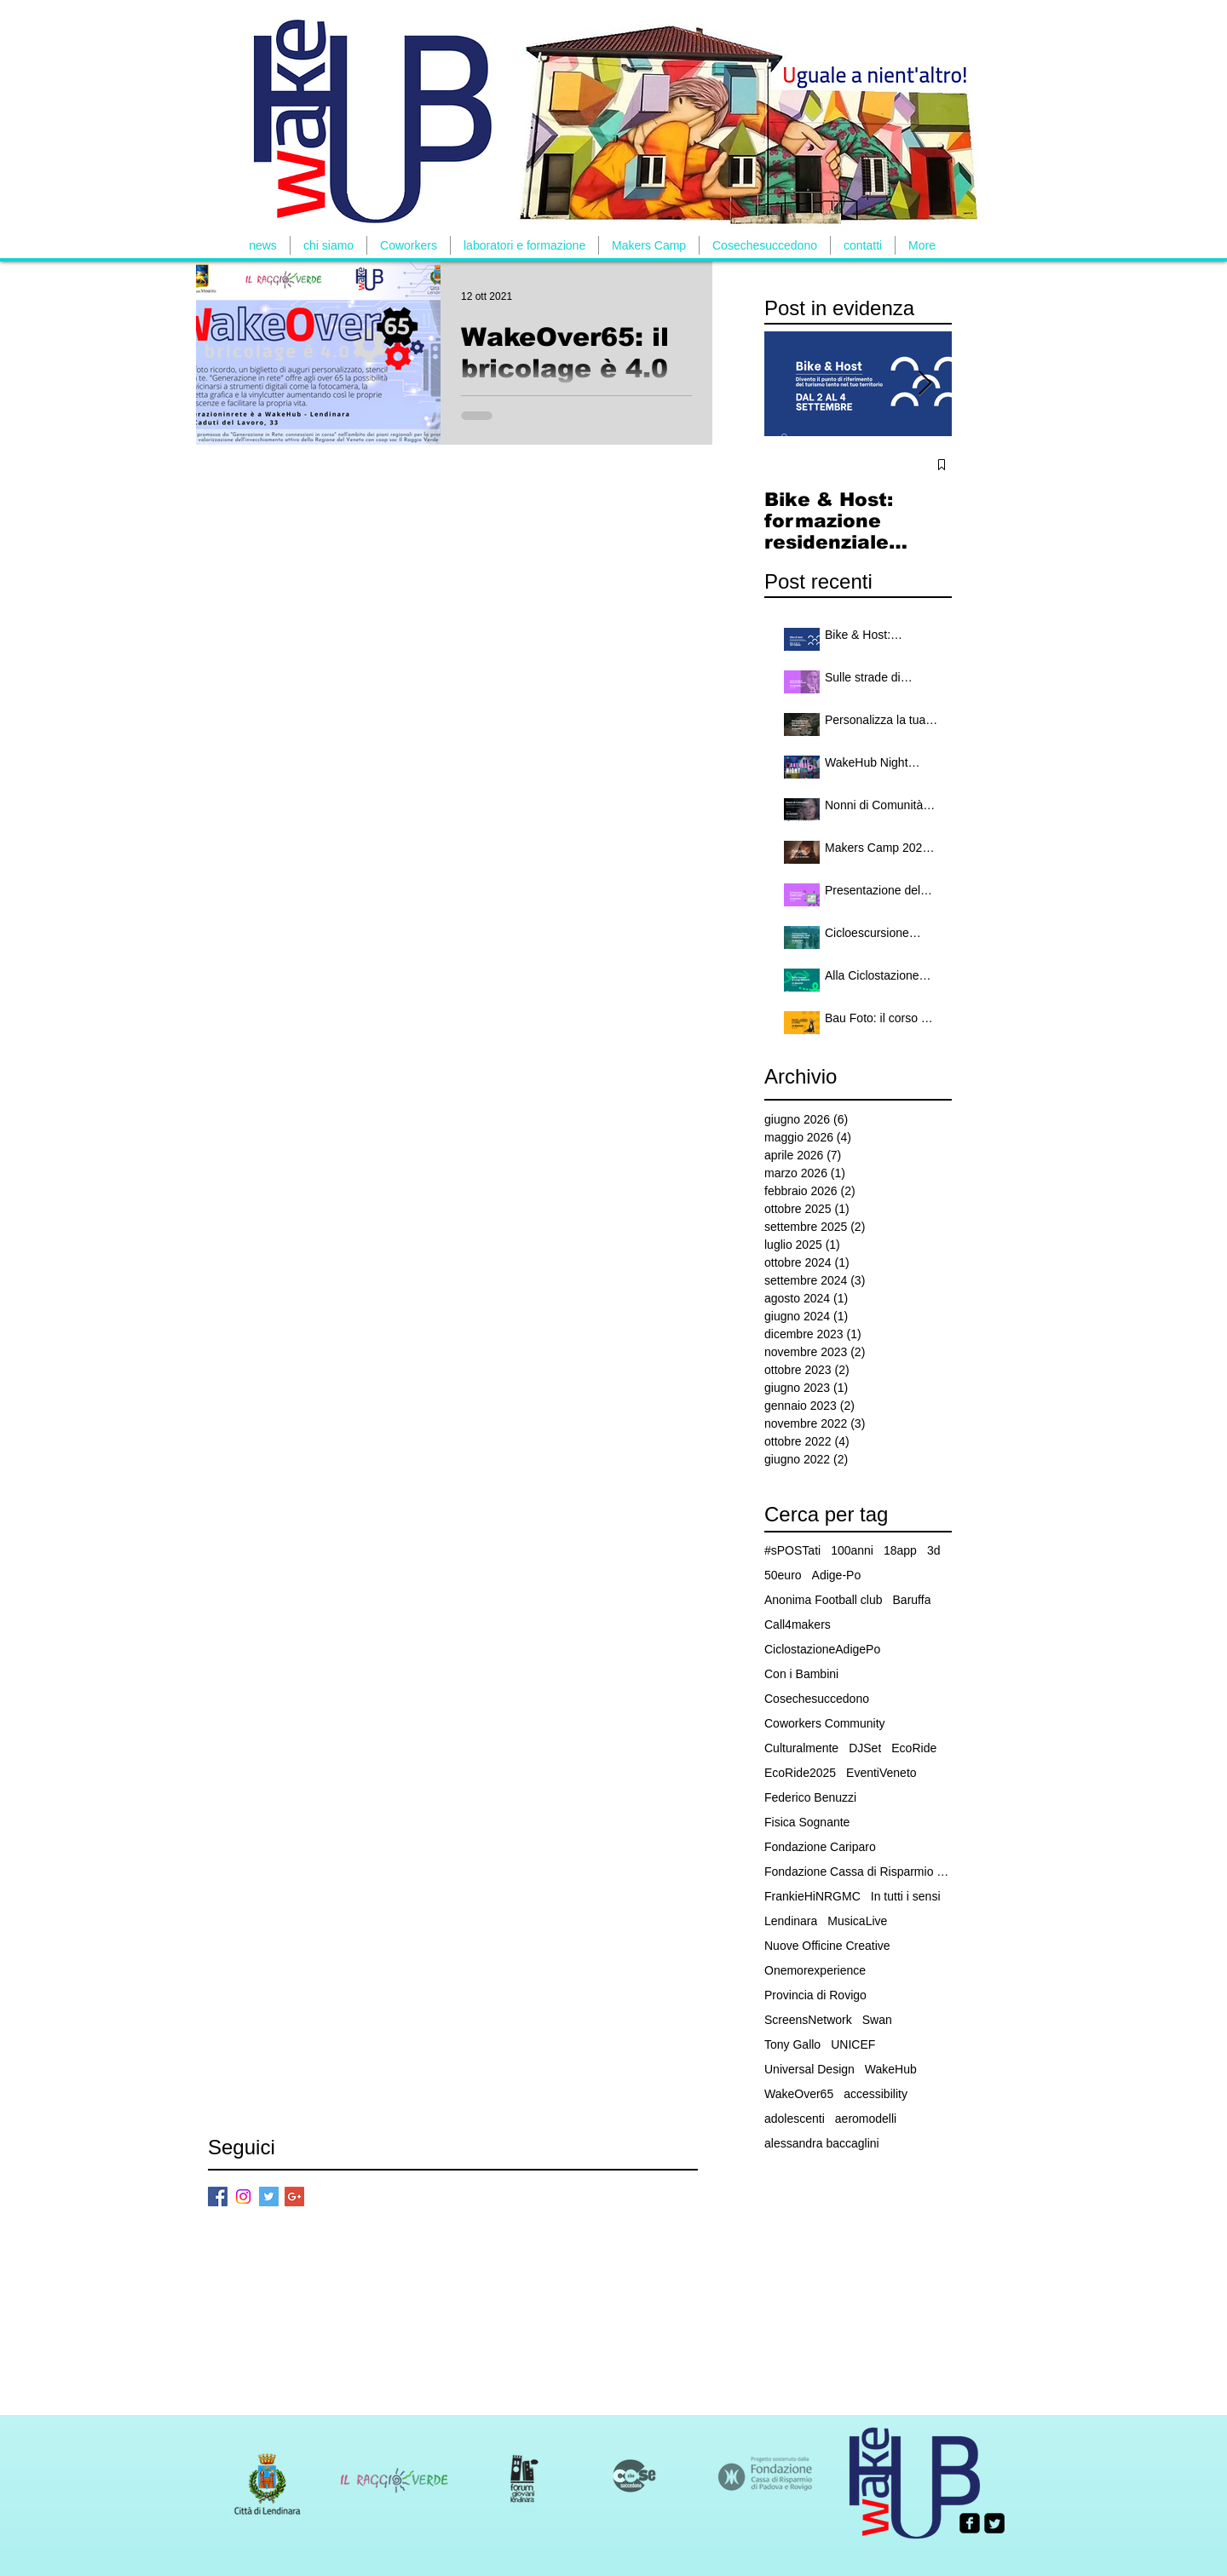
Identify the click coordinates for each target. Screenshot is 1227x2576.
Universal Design (809, 2069)
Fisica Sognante (807, 1822)
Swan (877, 2020)
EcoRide (913, 1748)
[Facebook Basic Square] (218, 2196)
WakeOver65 (798, 2094)
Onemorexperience (815, 1970)
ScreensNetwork (808, 2020)
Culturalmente (801, 1748)
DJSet (865, 1748)
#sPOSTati (792, 1550)
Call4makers (797, 1624)
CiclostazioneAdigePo (822, 1649)
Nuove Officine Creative (827, 1945)
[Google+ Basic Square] (294, 2196)
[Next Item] (924, 384)
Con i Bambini (801, 1674)
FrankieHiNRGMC (812, 1896)
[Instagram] (243, 2196)
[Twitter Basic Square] (269, 2196)
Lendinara (790, 1921)
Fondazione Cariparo (820, 1847)
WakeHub (891, 2069)
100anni (852, 1550)
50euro (783, 1575)
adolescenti (794, 2118)
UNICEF (853, 2044)
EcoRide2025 (800, 1773)
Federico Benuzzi (810, 1797)
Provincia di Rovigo (815, 1995)
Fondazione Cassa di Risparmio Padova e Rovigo (858, 1871)
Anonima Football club (823, 1600)
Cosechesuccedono (816, 1698)
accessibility (875, 2094)
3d (934, 1550)
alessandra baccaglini (821, 2143)
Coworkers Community (824, 1723)
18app (900, 1550)
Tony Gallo (792, 2044)
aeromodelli (865, 2118)
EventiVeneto (881, 1773)
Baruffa (912, 1600)
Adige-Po (836, 1575)
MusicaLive (857, 1921)
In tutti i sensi (906, 1896)
